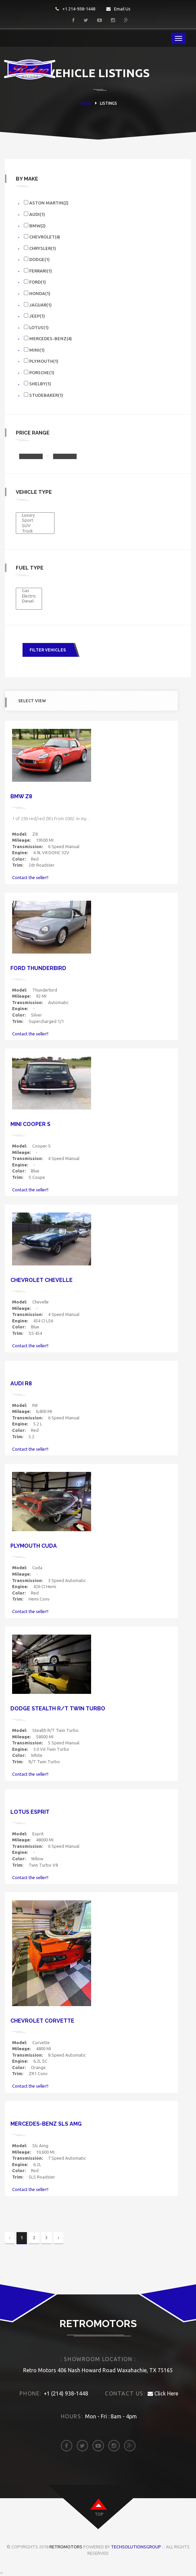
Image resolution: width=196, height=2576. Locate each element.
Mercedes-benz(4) (48, 338)
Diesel (29, 601)
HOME (85, 103)
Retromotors (65, 2546)
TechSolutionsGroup (136, 2546)
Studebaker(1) (43, 394)
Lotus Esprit (29, 1812)
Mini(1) (34, 349)
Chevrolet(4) (42, 236)
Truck (35, 531)
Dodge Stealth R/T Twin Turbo (57, 1708)
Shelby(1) (37, 383)
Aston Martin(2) (46, 202)
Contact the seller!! (30, 877)
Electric (29, 596)
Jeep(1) (34, 315)
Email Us (118, 8)
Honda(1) (37, 293)
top (99, 2514)
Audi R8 (21, 1383)
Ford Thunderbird (38, 968)
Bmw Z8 (21, 796)
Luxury (35, 515)
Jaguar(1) (38, 304)
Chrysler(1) (40, 248)
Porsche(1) (39, 372)
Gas (29, 590)
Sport (35, 520)
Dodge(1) (37, 259)
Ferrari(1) (38, 270)
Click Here (163, 2393)
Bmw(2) (35, 225)
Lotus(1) (36, 327)
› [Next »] (58, 2237)
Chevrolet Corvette (42, 2021)
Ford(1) (35, 281)
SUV (35, 525)
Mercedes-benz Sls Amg (46, 2124)
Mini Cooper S (30, 1124)
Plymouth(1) (41, 360)
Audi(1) (34, 214)
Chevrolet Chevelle (41, 1280)
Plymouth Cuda (33, 1546)
